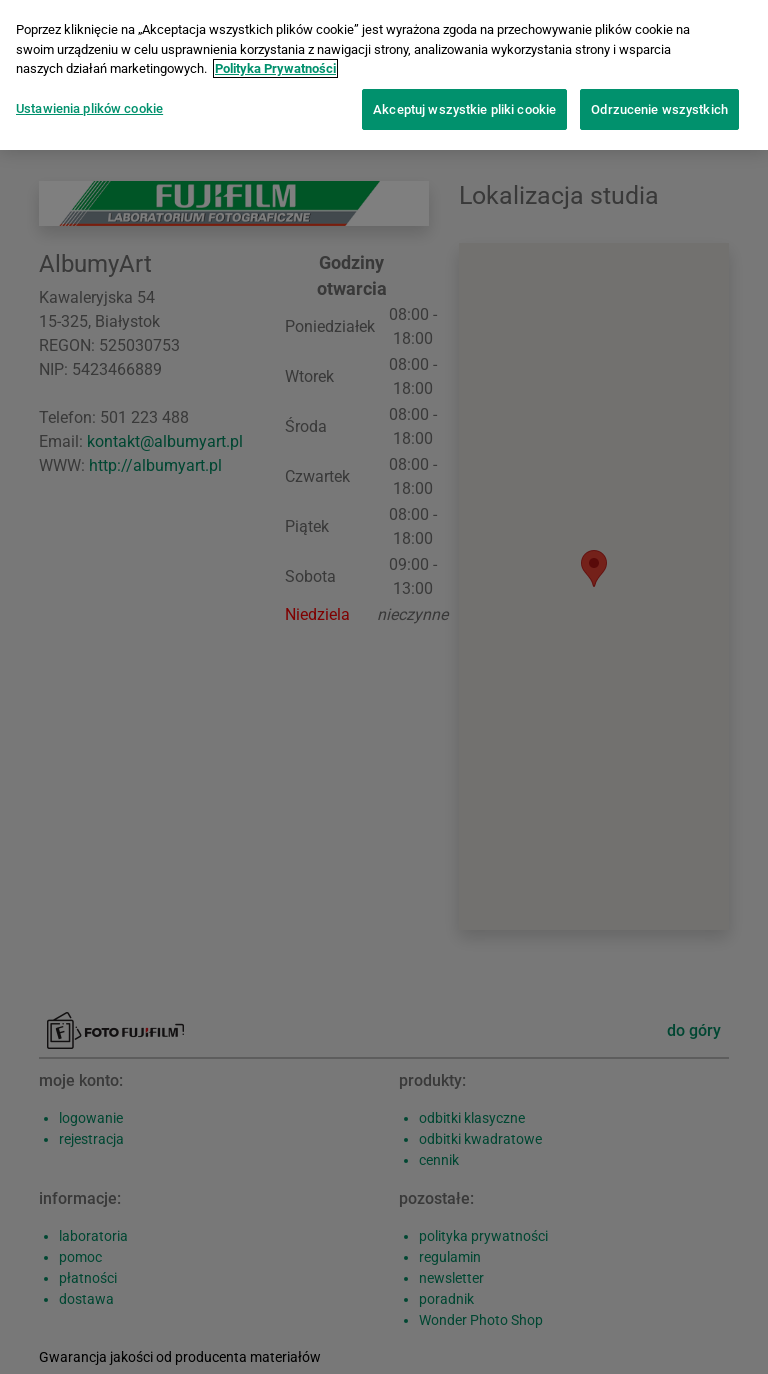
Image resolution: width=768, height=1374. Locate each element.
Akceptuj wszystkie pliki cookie (464, 109)
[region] (384, 75)
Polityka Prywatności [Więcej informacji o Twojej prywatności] (275, 68)
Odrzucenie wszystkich (659, 109)
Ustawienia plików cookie (89, 108)
